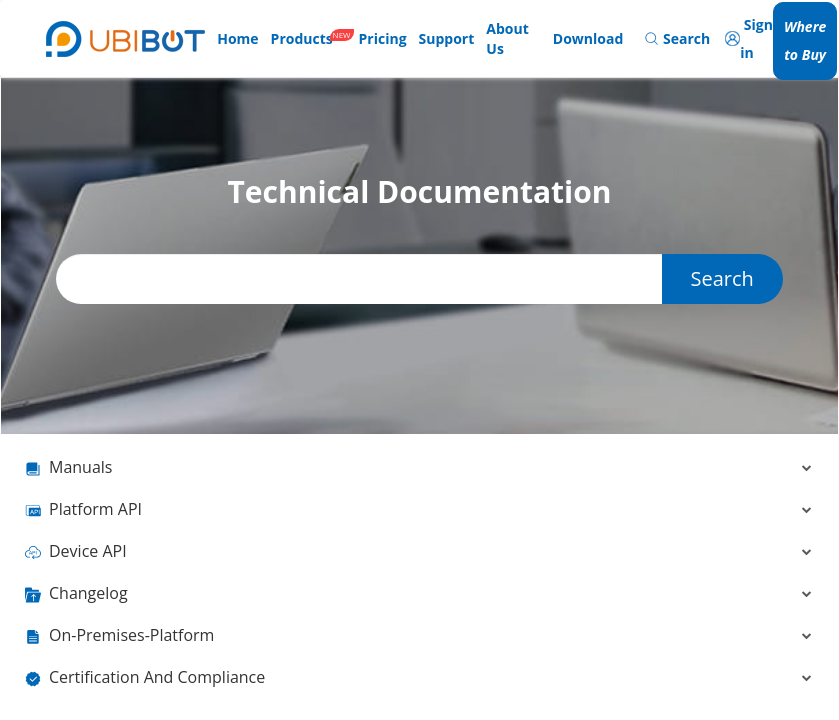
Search (721, 278)
